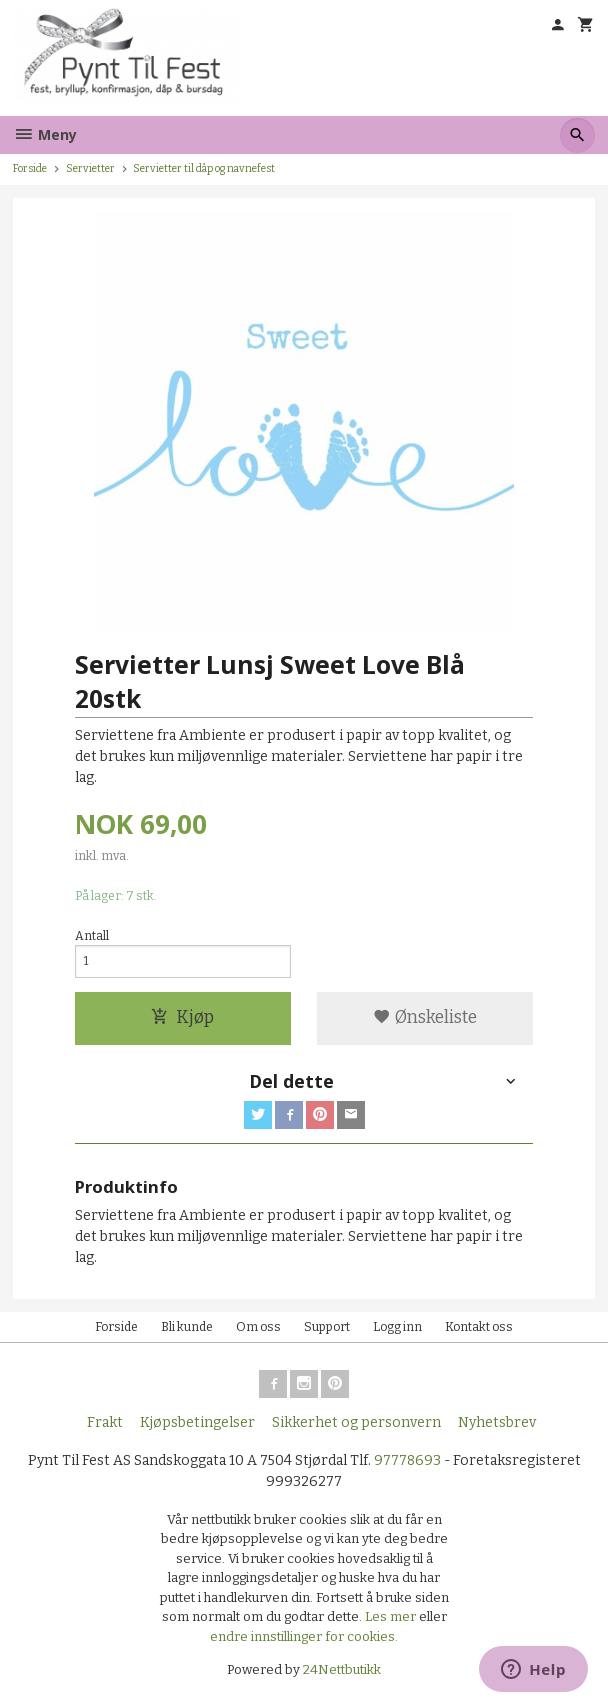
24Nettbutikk (342, 1669)
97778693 (407, 1460)
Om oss (258, 1327)
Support (327, 1327)
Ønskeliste (425, 1017)
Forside (30, 168)
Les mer (392, 1616)
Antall (92, 936)
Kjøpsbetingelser (197, 1422)
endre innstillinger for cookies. (304, 1636)
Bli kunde (187, 1327)
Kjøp (182, 1017)
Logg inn (397, 1327)
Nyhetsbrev (497, 1422)
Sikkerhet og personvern (356, 1422)
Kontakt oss (479, 1327)
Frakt (105, 1422)
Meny (45, 134)
